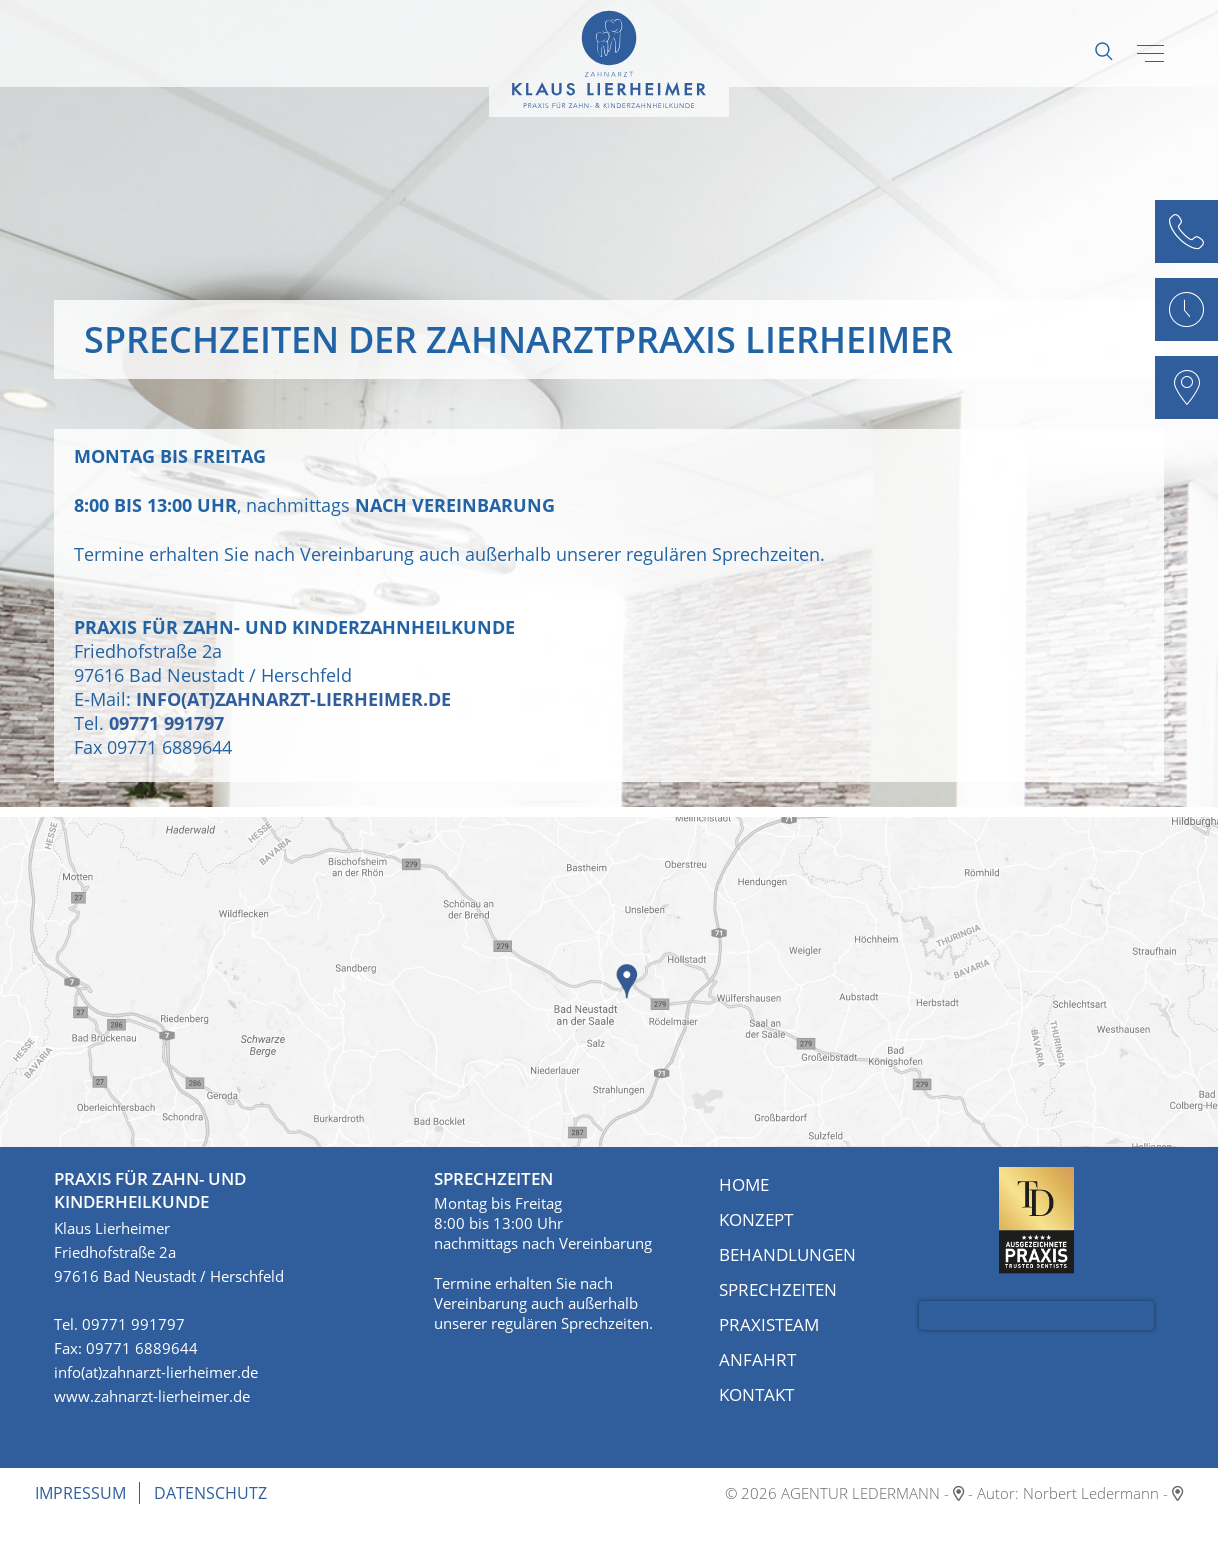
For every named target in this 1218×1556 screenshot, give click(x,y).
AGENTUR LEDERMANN (860, 1493)
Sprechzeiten (778, 1289)
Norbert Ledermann (1091, 1493)
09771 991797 (166, 723)
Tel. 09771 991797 (119, 1324)
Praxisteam (769, 1324)
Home (744, 1184)
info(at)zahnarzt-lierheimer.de (293, 699)
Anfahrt (757, 1359)
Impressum (80, 1493)
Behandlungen (787, 1254)
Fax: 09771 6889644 (126, 1348)
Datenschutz (210, 1493)
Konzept (756, 1219)
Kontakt (756, 1394)
